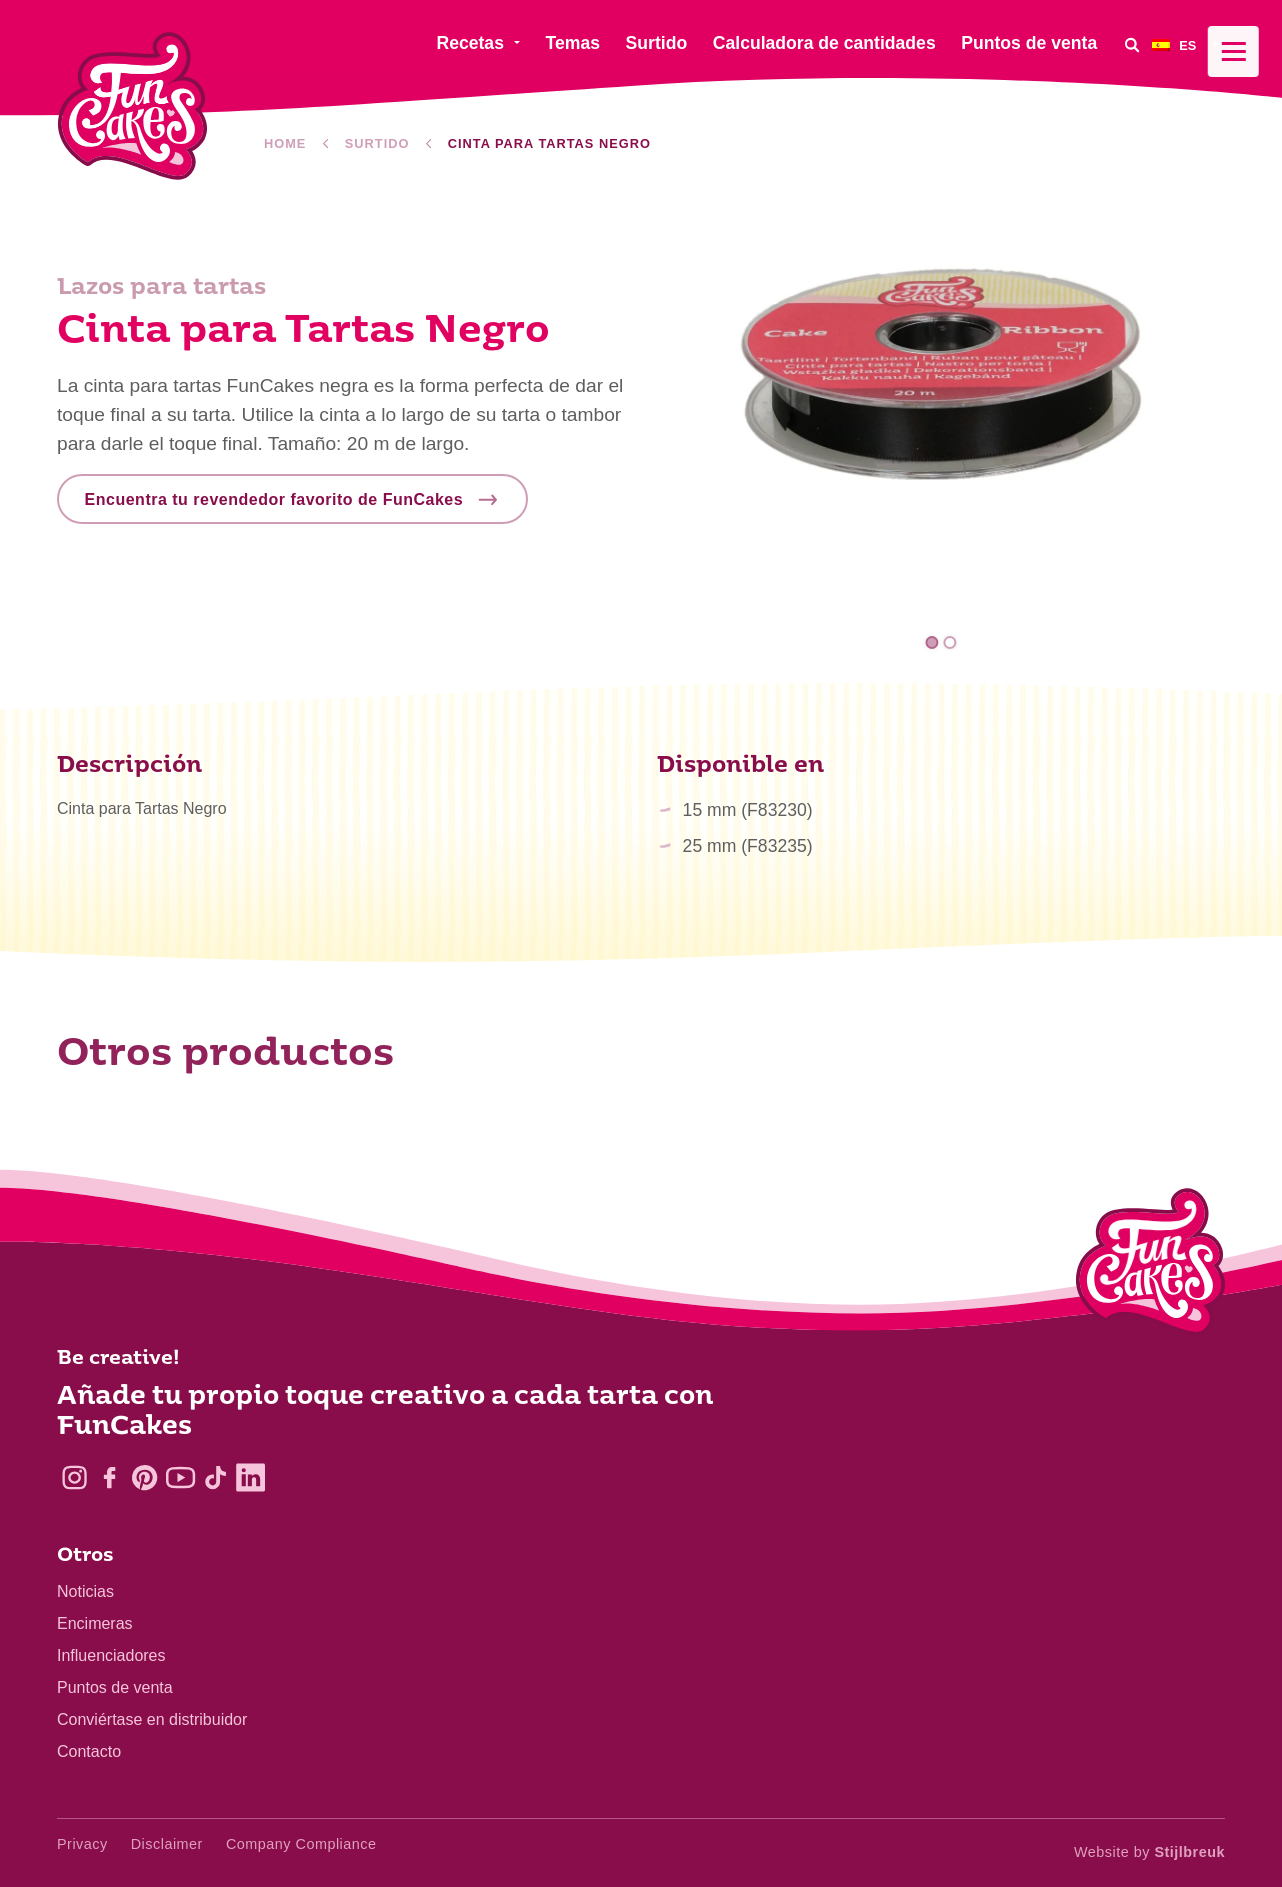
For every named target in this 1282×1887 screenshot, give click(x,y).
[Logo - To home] (1150, 1266)
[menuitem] (1188, 44)
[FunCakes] (132, 106)
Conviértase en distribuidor (152, 1719)
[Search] (1132, 44)
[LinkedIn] (250, 1477)
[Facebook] (109, 1477)
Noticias (85, 1591)
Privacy (82, 1844)
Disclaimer (167, 1844)
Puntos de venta (115, 1687)
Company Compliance (301, 1844)
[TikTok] (215, 1477)
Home (285, 143)
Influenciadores (111, 1655)
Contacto (89, 1751)
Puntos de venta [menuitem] (1029, 43)
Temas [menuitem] (573, 43)
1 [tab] (932, 642)
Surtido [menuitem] (657, 43)
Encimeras (95, 1623)
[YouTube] (180, 1477)
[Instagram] (74, 1477)
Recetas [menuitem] (470, 43)
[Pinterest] (144, 1477)
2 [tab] (949, 642)
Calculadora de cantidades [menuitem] (824, 43)
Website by (1149, 1852)
